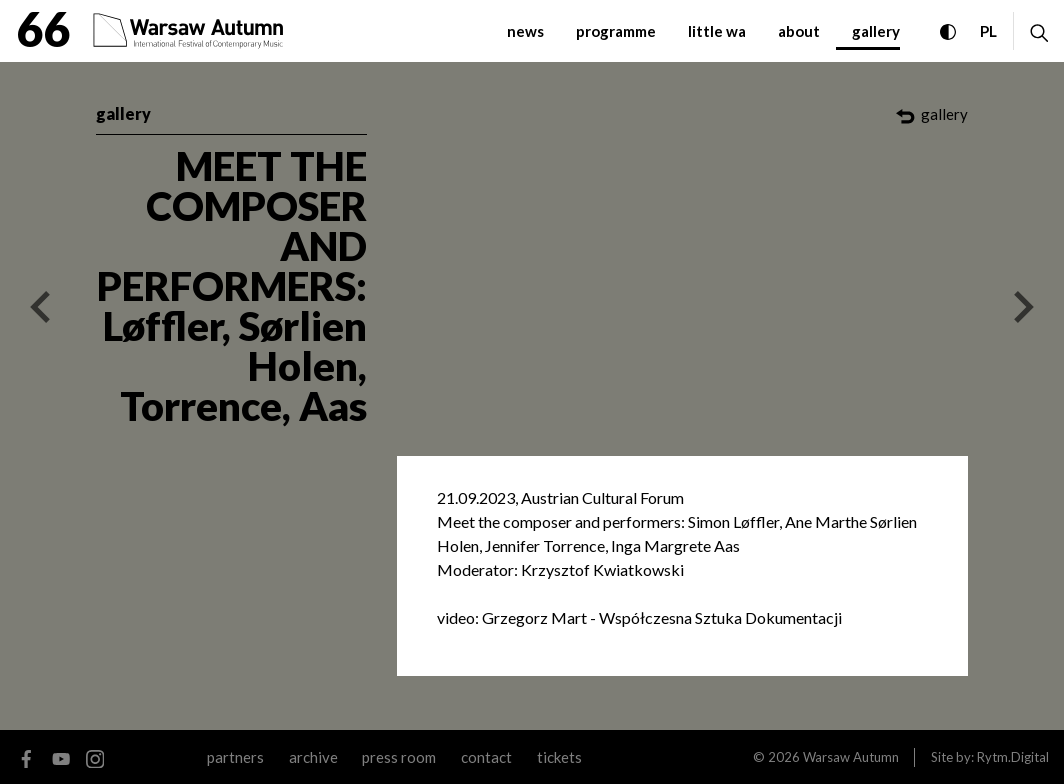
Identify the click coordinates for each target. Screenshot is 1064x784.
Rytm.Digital (1013, 757)
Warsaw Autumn (851, 757)
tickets (559, 757)
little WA (717, 31)
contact (486, 757)
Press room (399, 757)
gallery (876, 31)
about (799, 31)
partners (235, 757)
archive (313, 757)
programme (616, 31)
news (525, 31)
